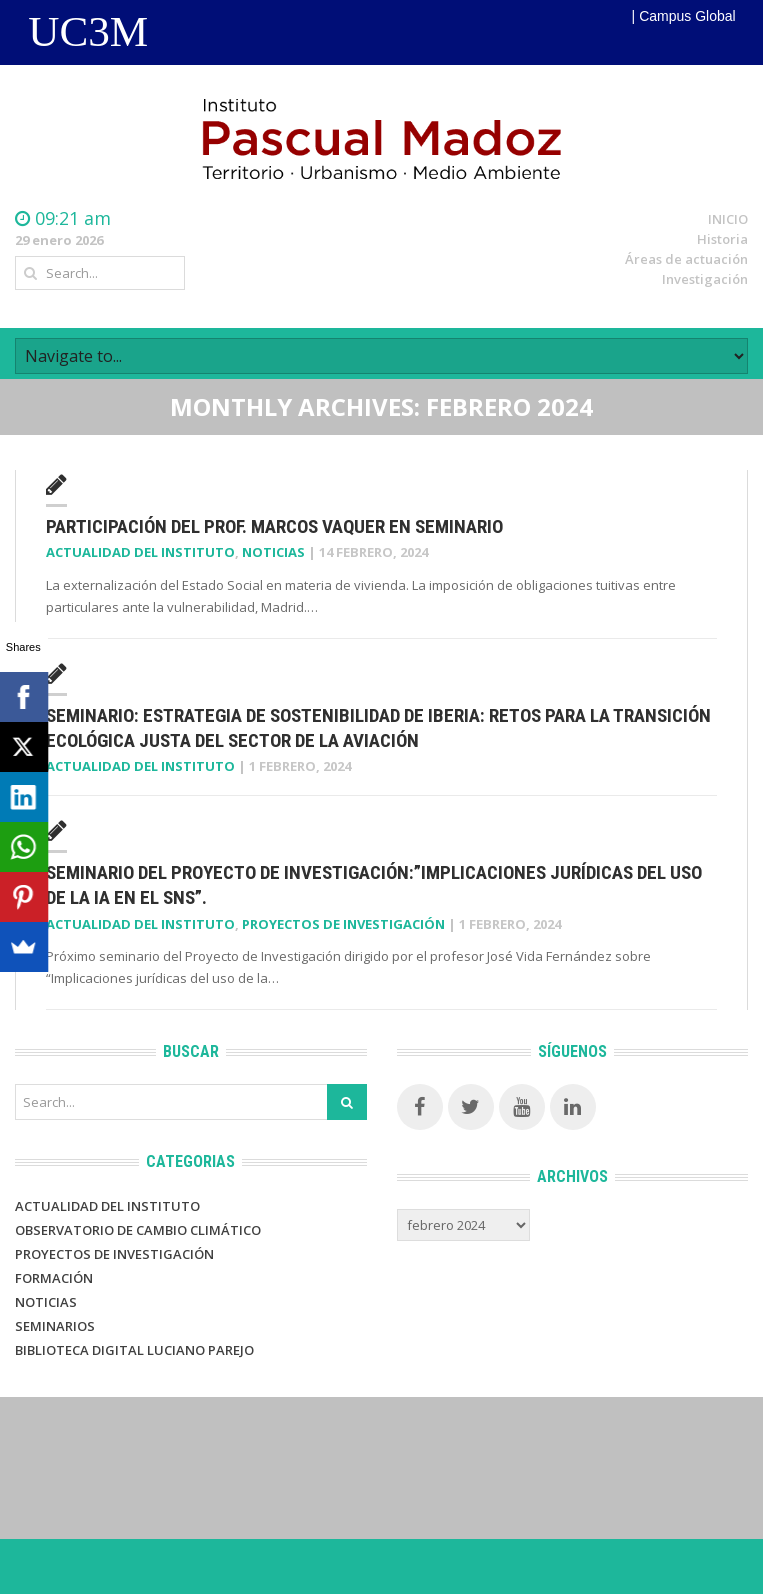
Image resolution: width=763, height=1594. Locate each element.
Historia (722, 239)
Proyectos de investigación (343, 924)
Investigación (705, 279)
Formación (54, 1278)
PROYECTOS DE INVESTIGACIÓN (114, 1254)
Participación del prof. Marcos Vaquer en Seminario (274, 526)
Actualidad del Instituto (140, 552)
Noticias (273, 552)
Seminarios (55, 1326)
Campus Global (687, 16)
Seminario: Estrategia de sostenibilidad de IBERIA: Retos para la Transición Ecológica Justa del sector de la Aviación (378, 728)
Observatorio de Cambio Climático (138, 1230)
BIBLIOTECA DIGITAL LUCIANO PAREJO (134, 1350)
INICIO (728, 219)
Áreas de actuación (686, 259)
